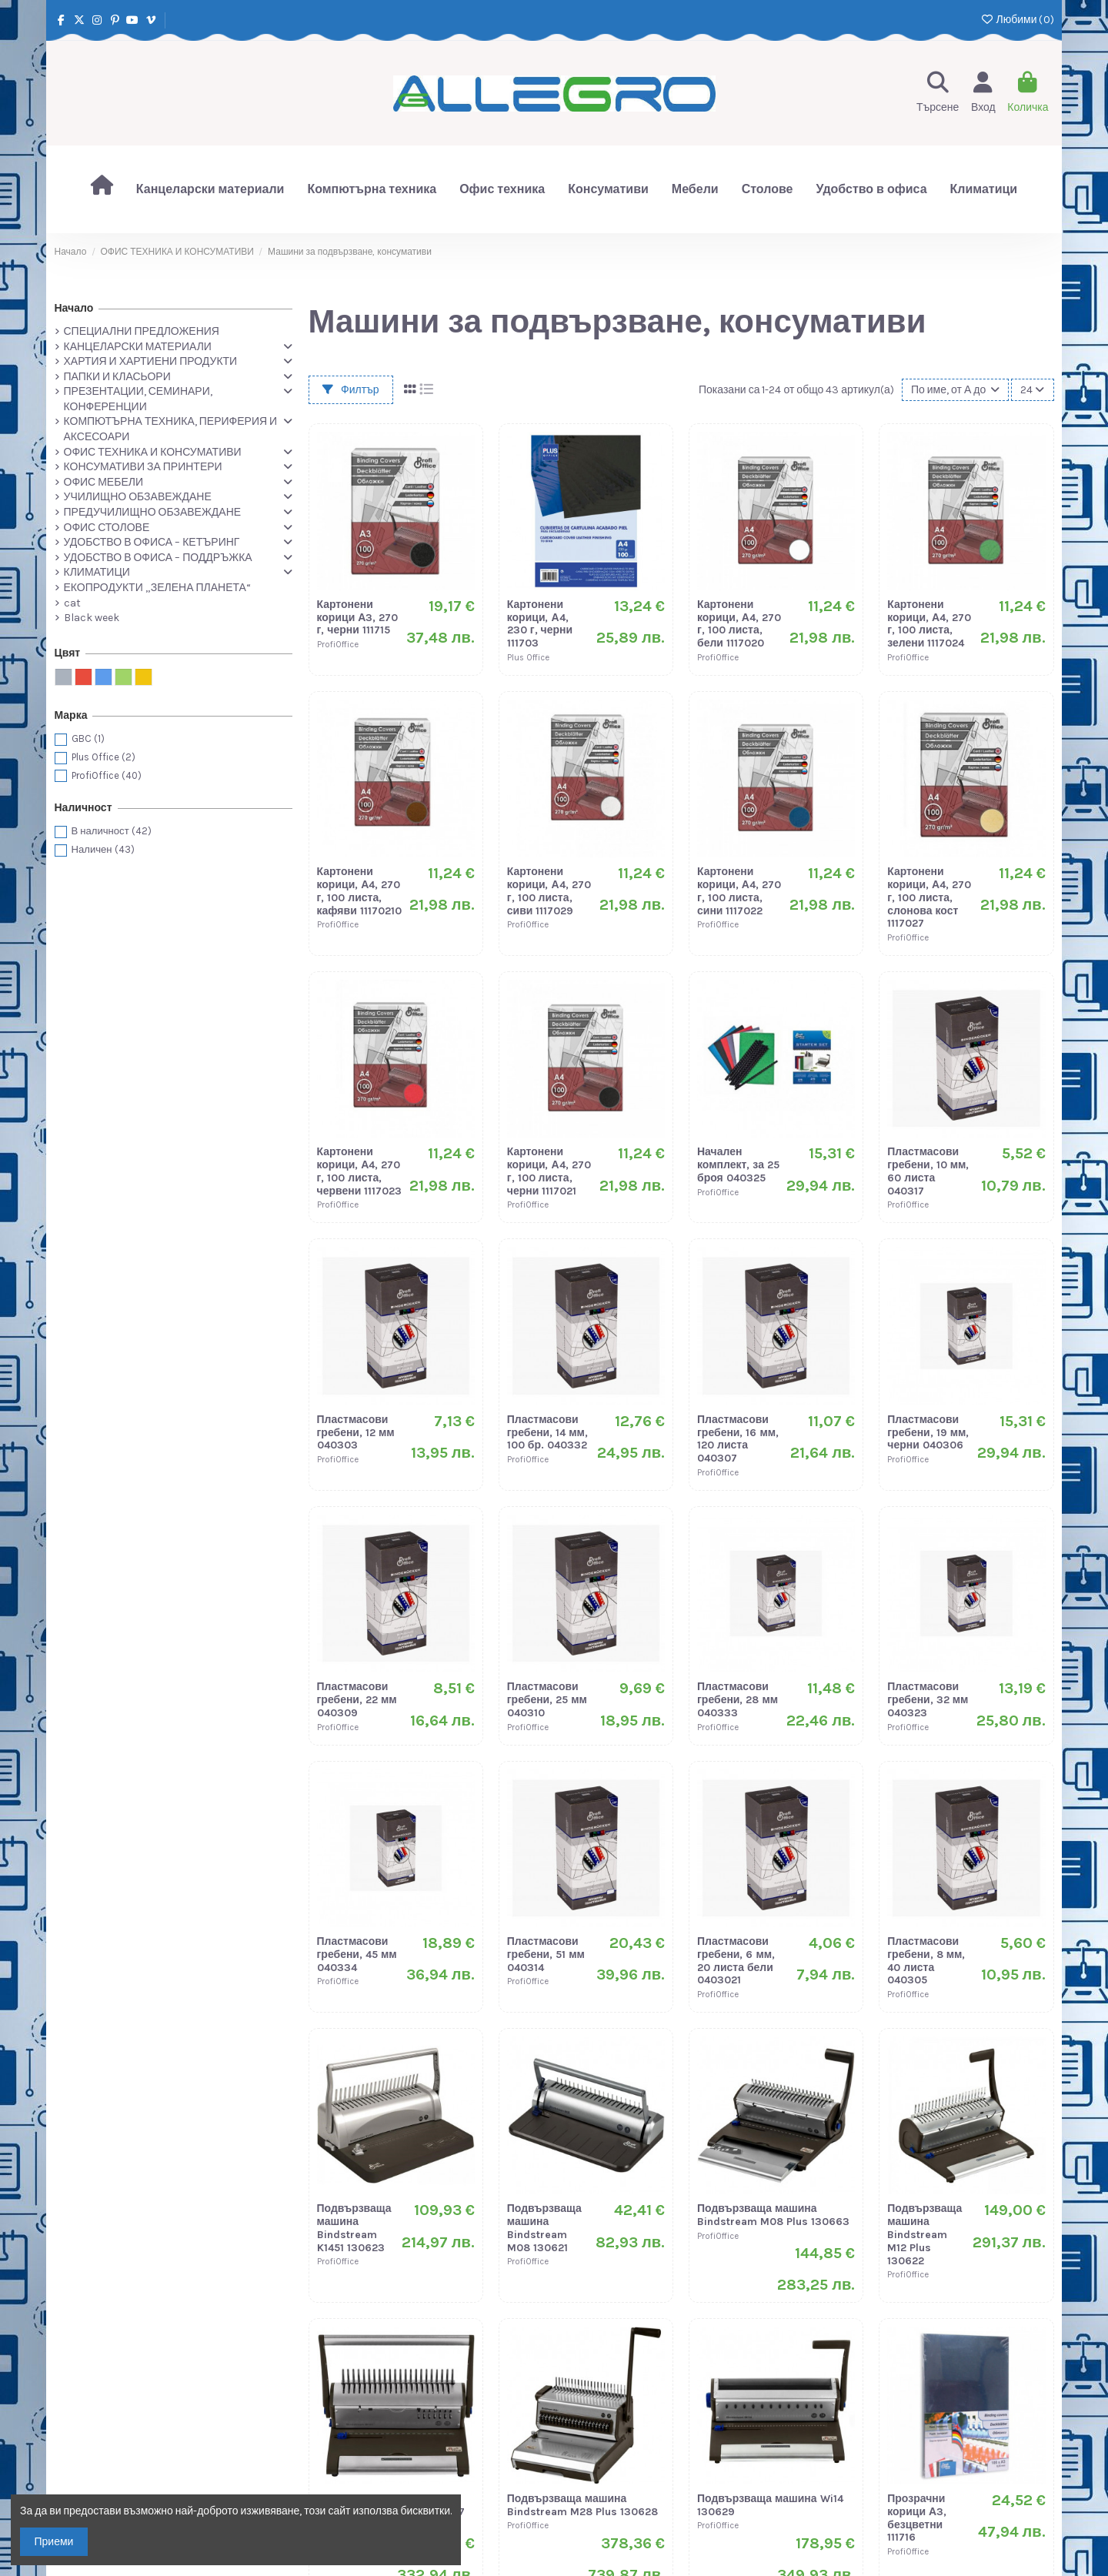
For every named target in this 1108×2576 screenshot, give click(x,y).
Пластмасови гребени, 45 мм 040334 (357, 1954)
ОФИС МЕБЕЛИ (103, 482)
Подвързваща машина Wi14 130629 (770, 2505)
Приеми (54, 2541)
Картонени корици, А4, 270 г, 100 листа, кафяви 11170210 (359, 891)
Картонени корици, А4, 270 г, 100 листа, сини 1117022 (739, 891)
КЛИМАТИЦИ (97, 572)
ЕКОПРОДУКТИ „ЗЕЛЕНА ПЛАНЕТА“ (157, 587)
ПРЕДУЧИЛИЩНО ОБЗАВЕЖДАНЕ (153, 512)
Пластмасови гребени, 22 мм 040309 (357, 1699)
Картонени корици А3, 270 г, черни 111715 (358, 617)
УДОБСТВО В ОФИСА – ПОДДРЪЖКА (158, 557)
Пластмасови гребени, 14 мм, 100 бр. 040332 (547, 1432)
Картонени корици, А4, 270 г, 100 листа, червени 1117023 (359, 1171)
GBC (88, 738)
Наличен (103, 849)
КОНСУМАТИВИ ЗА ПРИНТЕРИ (143, 466)
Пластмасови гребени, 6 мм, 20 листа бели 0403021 (736, 1960)
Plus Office (103, 757)
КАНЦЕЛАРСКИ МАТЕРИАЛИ (138, 346)
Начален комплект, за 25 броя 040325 (738, 1164)
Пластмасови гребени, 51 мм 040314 (546, 1954)
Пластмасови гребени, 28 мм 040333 (737, 1699)
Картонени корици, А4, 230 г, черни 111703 (539, 624)
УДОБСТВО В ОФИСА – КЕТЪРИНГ (152, 542)
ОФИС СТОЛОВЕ (107, 527)
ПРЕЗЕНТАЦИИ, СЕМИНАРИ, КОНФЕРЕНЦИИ (138, 399)
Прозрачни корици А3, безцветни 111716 (916, 2518)
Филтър (350, 389)
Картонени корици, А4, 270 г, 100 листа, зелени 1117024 (929, 624)
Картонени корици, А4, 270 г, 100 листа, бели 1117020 (739, 624)
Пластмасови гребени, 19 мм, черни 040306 (928, 1432)
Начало (74, 308)
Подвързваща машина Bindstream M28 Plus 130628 (582, 2505)
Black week (91, 617)
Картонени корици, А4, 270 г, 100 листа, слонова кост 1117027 (929, 897)
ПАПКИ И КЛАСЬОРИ (117, 376)
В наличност (112, 831)
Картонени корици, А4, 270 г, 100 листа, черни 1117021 (549, 1171)
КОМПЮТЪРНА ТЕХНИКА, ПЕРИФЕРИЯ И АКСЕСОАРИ (171, 429)
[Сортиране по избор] (955, 390)
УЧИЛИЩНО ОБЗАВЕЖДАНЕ (138, 496)
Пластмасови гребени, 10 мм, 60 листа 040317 (928, 1171)
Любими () (1016, 19)
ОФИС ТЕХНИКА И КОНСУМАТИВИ (153, 452)
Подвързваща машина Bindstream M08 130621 (544, 2228)
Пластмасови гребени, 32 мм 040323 (927, 1699)
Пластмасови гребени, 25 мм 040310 (547, 1699)
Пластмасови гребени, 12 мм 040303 (356, 1432)
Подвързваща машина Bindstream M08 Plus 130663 (773, 2215)
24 (1032, 389)
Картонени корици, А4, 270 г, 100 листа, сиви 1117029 (549, 891)
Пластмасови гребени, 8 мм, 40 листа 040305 (926, 1960)
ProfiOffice (107, 775)
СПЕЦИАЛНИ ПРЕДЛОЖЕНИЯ (141, 331)
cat (72, 603)
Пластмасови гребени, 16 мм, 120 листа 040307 (738, 1439)
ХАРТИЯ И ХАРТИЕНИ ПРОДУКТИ (151, 361)
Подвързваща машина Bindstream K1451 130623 (354, 2228)
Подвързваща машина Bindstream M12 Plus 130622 (924, 2234)
